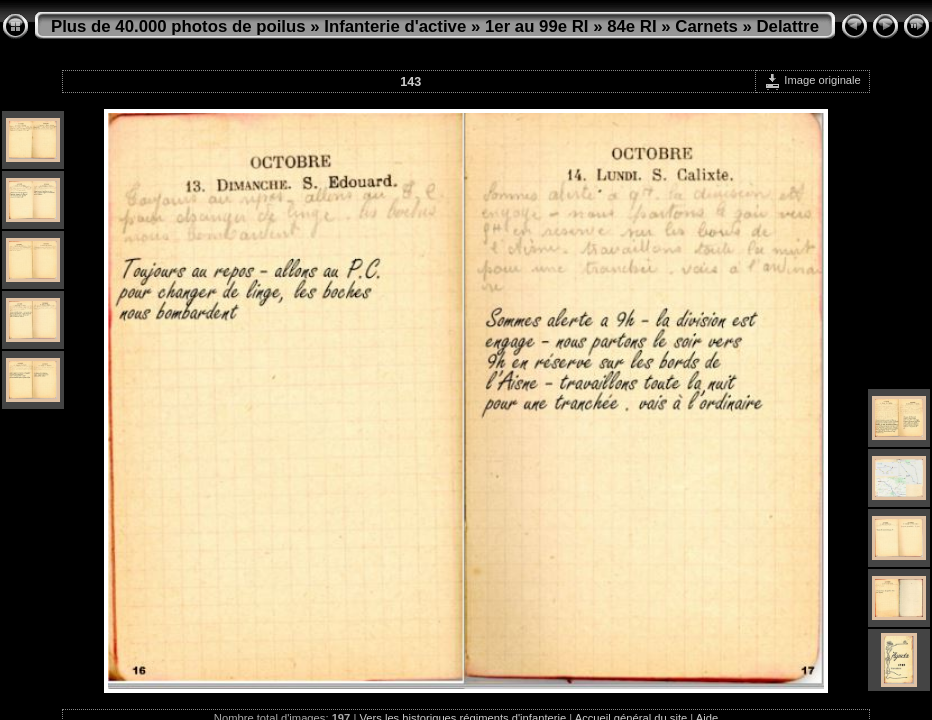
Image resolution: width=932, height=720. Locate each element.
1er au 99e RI (537, 26)
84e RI (631, 26)
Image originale (812, 80)
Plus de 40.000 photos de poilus (178, 26)
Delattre (788, 26)
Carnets (706, 26)
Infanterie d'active (395, 26)
